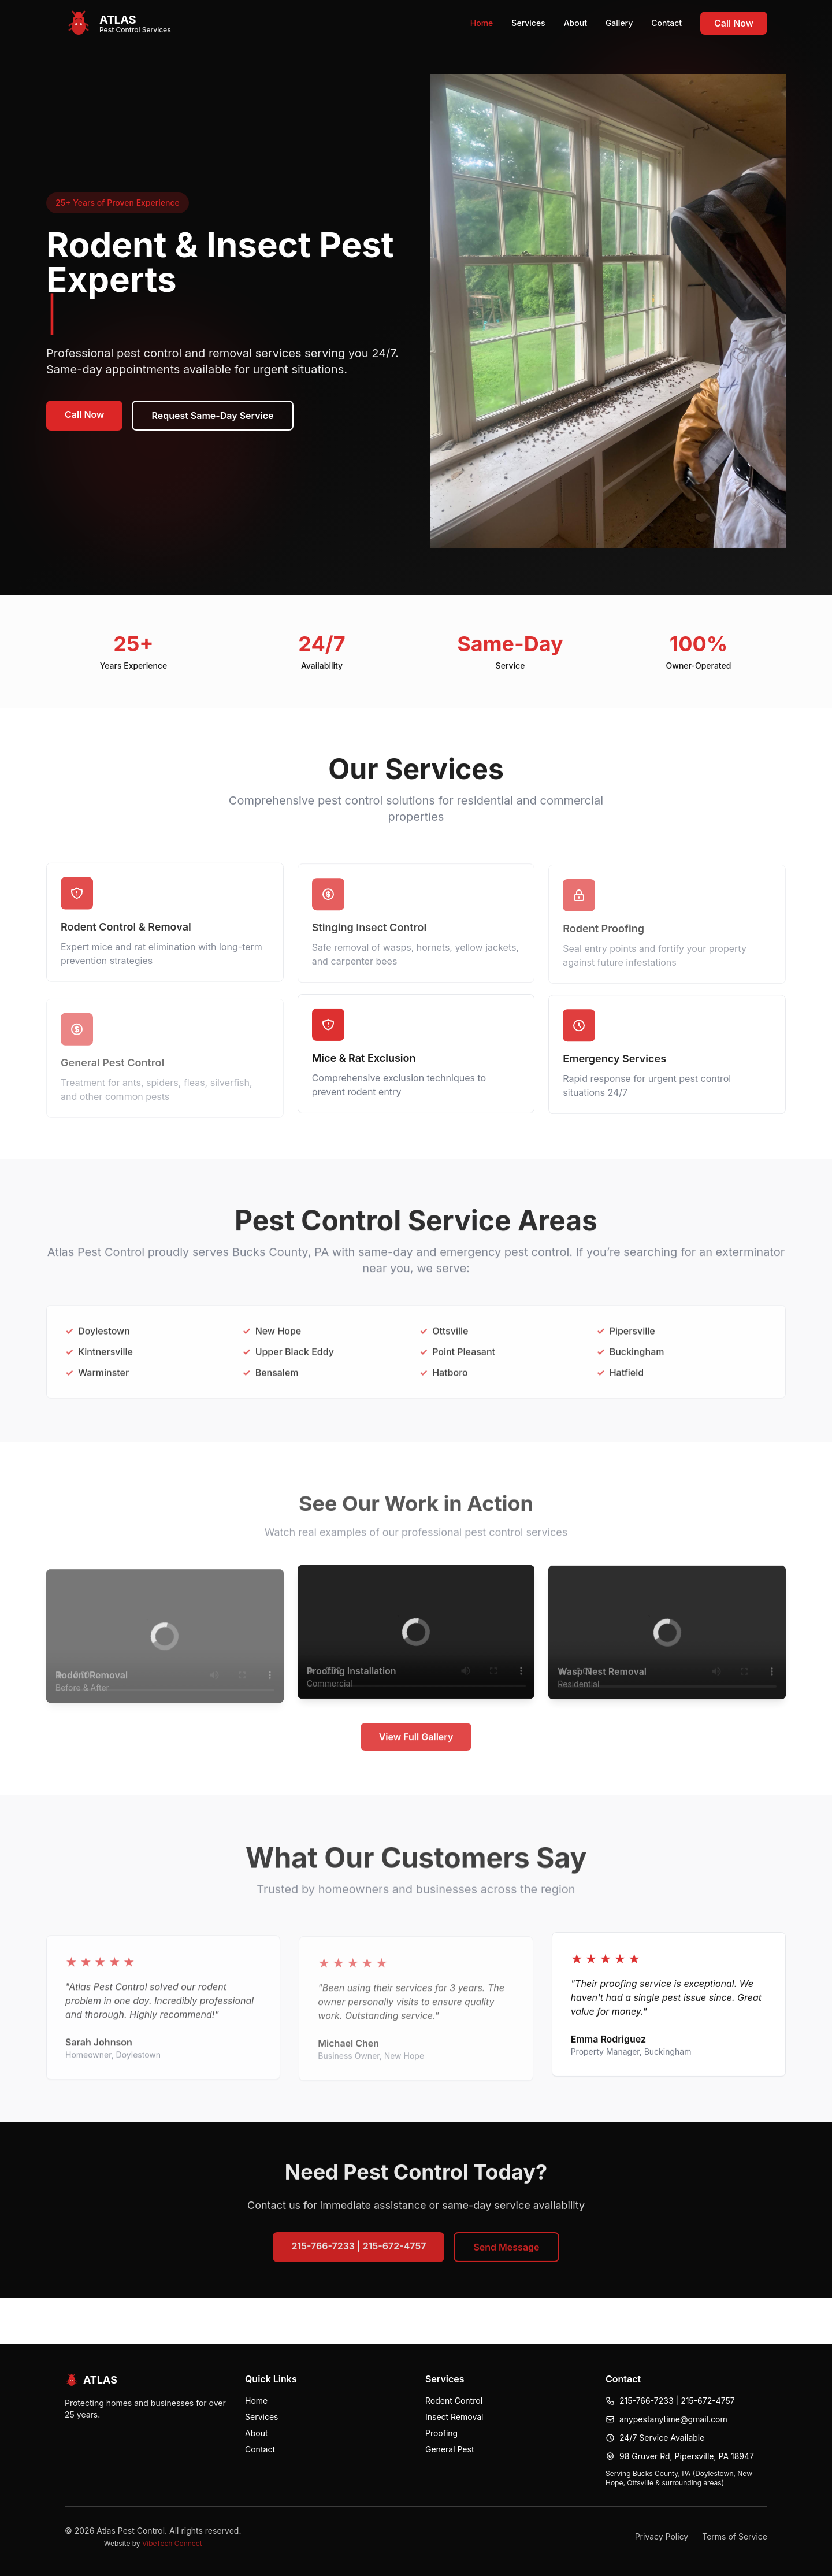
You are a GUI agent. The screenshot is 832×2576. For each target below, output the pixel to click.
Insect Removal (454, 2417)
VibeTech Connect (172, 2543)
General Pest (449, 2449)
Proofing (441, 2433)
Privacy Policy (662, 2536)
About (575, 23)
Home (481, 23)
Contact (666, 23)
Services (528, 23)
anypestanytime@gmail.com (673, 2419)
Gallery (619, 23)
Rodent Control (453, 2400)
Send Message (506, 2255)
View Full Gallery (416, 1746)
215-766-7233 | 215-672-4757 (358, 2254)
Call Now (733, 23)
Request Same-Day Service (212, 415)
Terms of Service (734, 2536)
